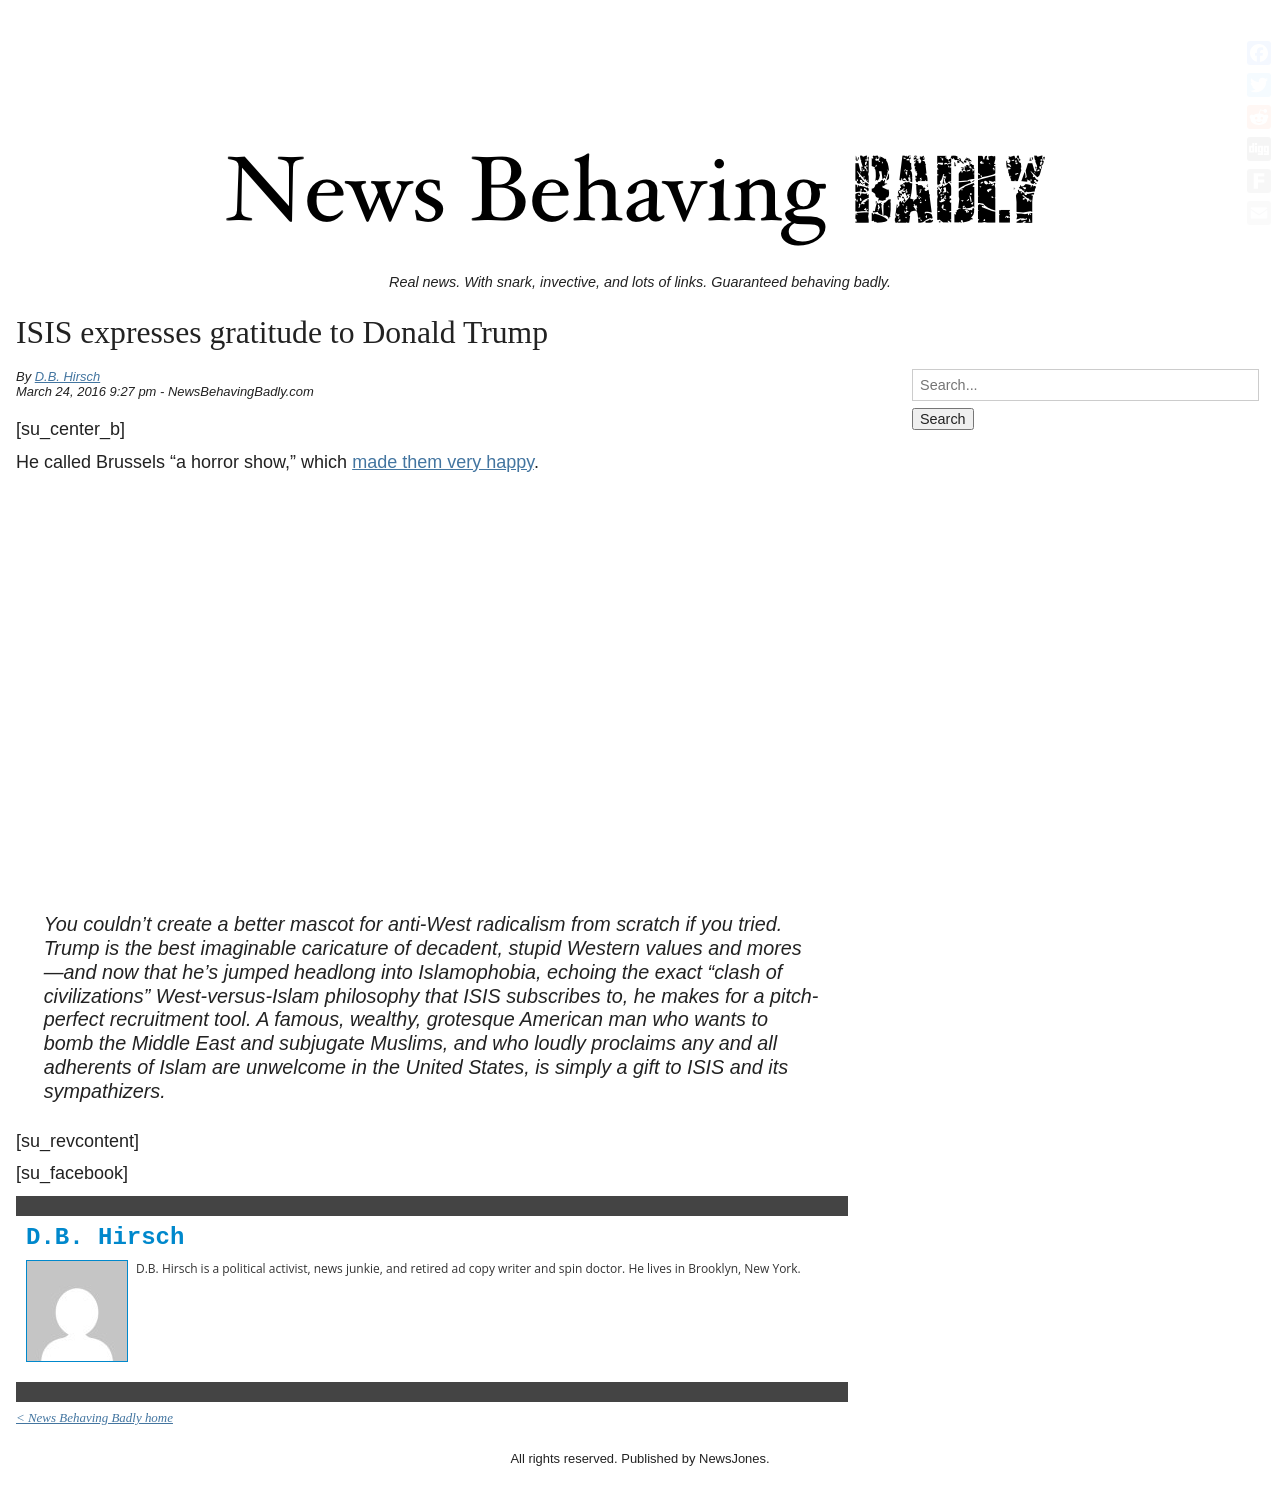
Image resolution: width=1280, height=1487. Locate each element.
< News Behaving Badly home (94, 1417)
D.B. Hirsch (68, 376)
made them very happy (443, 462)
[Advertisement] (640, 53)
